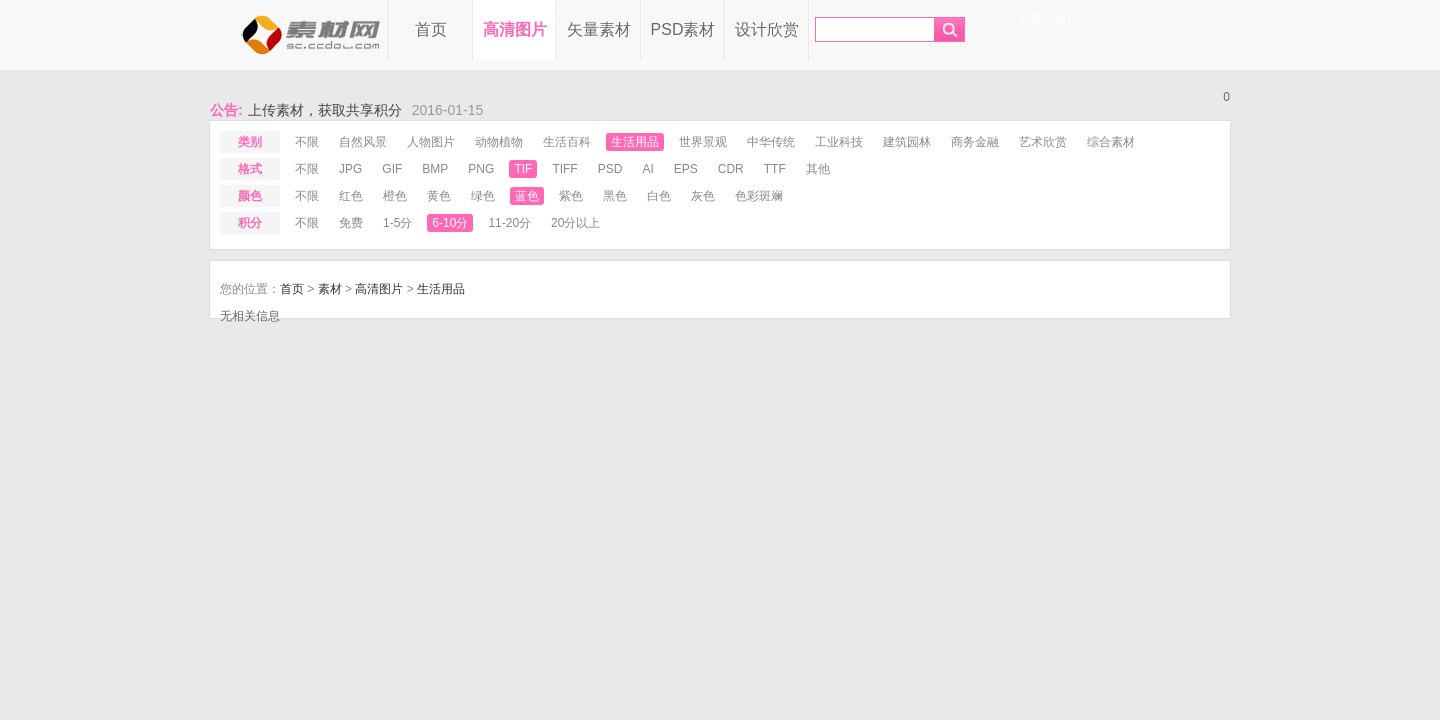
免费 (351, 223)
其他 (818, 169)
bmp (435, 169)
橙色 (395, 196)
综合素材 (1111, 142)
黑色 (615, 196)
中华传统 (771, 142)
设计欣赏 (767, 29)
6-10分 (450, 223)
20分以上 (575, 223)
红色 (351, 196)
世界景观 (703, 142)
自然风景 (363, 142)
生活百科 (567, 142)
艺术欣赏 (1043, 142)
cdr (731, 169)
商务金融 (975, 142)
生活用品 (635, 142)
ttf (775, 169)
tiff (564, 169)
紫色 (571, 196)
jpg (350, 169)
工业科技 (839, 142)
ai (647, 169)
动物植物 (499, 142)
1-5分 (397, 223)
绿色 (483, 196)
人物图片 (431, 142)
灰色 (703, 196)
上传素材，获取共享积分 (325, 110)
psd (610, 169)
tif (523, 169)
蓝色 (527, 196)
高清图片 (515, 29)
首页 (431, 29)
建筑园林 (907, 142)
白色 (659, 196)
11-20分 (509, 223)
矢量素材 (599, 29)
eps (686, 169)
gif (392, 169)
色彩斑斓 (759, 196)
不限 (307, 142)
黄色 (439, 196)
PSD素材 (683, 29)
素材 (330, 289)
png (481, 169)
